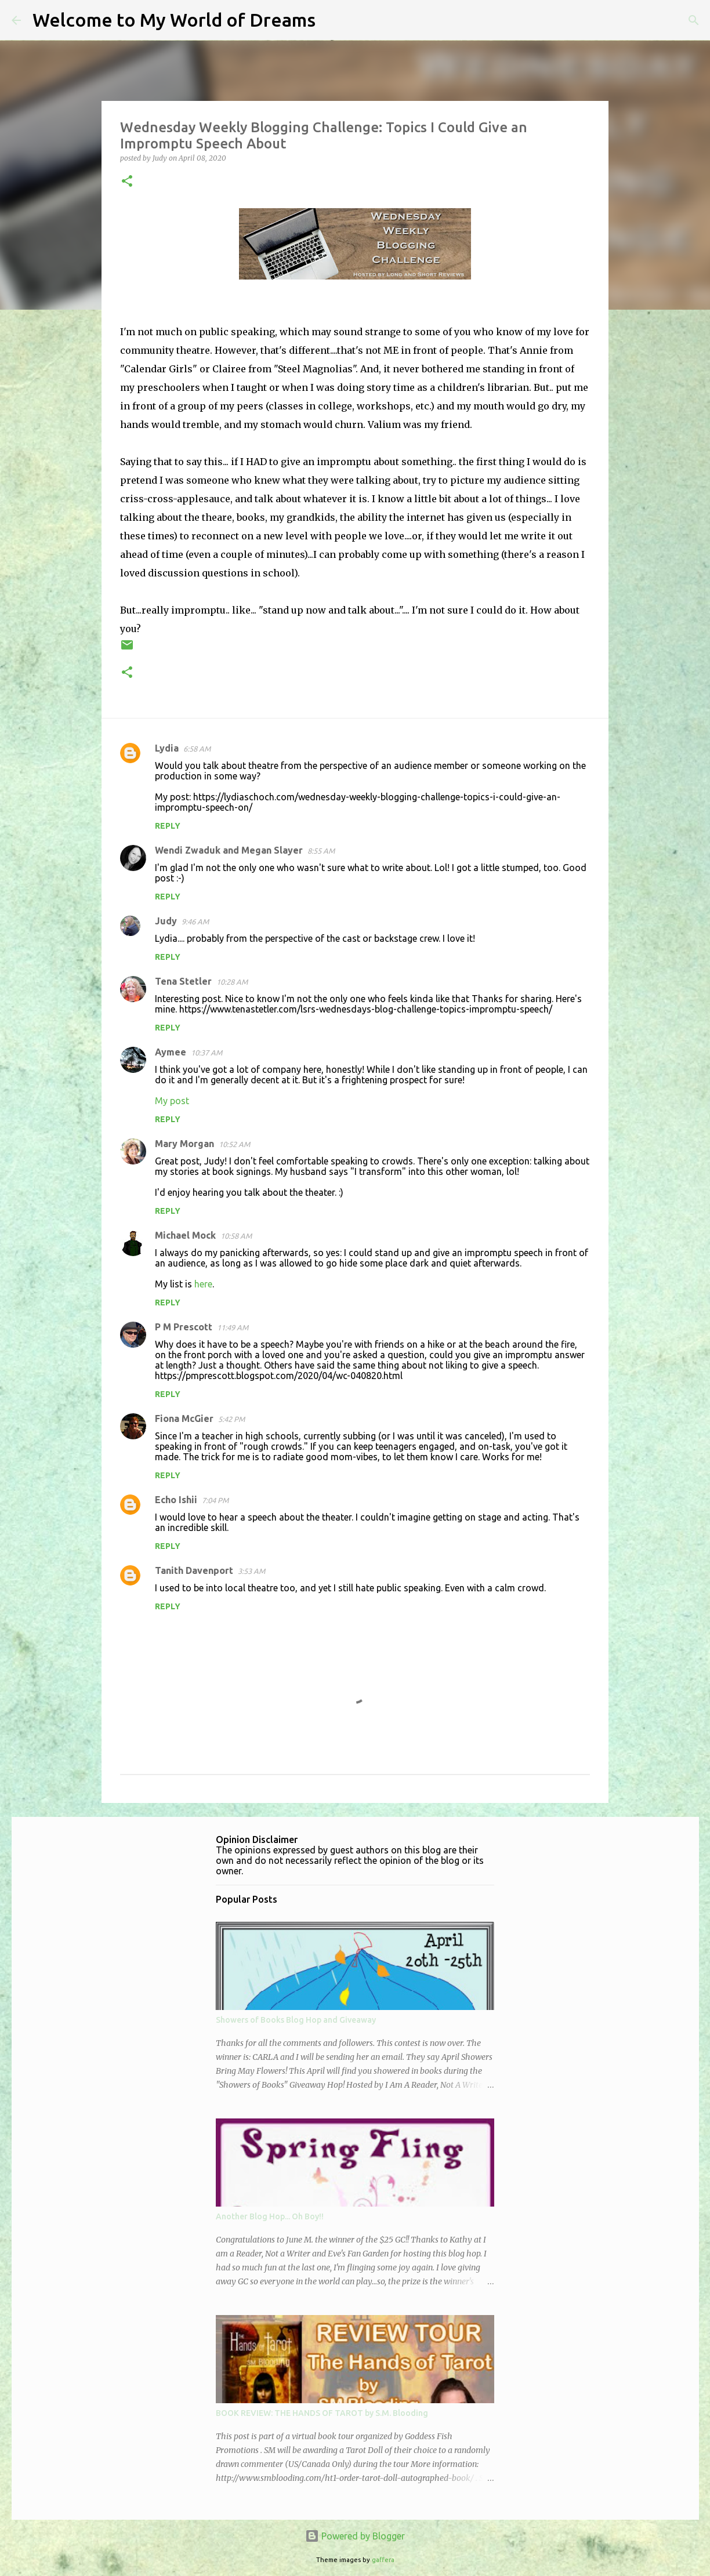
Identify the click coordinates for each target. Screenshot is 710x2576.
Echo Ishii (176, 1499)
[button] (127, 182)
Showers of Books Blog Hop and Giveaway (296, 2019)
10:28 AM (232, 982)
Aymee (170, 1052)
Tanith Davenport (194, 1570)
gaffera (383, 2559)
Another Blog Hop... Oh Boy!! (270, 2216)
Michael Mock (185, 1235)
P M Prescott (183, 1327)
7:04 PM (215, 1500)
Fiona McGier (184, 1418)
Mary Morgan (184, 1143)
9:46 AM (195, 921)
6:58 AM (197, 749)
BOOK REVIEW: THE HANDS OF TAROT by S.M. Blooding (322, 2413)
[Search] (332, 20)
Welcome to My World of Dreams (174, 19)
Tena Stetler (183, 981)
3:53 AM (251, 1571)
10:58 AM (236, 1236)
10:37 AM (206, 1052)
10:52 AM (234, 1144)
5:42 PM (231, 1419)
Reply (167, 825)
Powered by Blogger (355, 2536)
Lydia (167, 748)
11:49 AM (232, 1327)
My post (172, 1100)
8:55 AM (321, 851)
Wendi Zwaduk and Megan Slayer (229, 850)
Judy (166, 921)
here (203, 1284)
